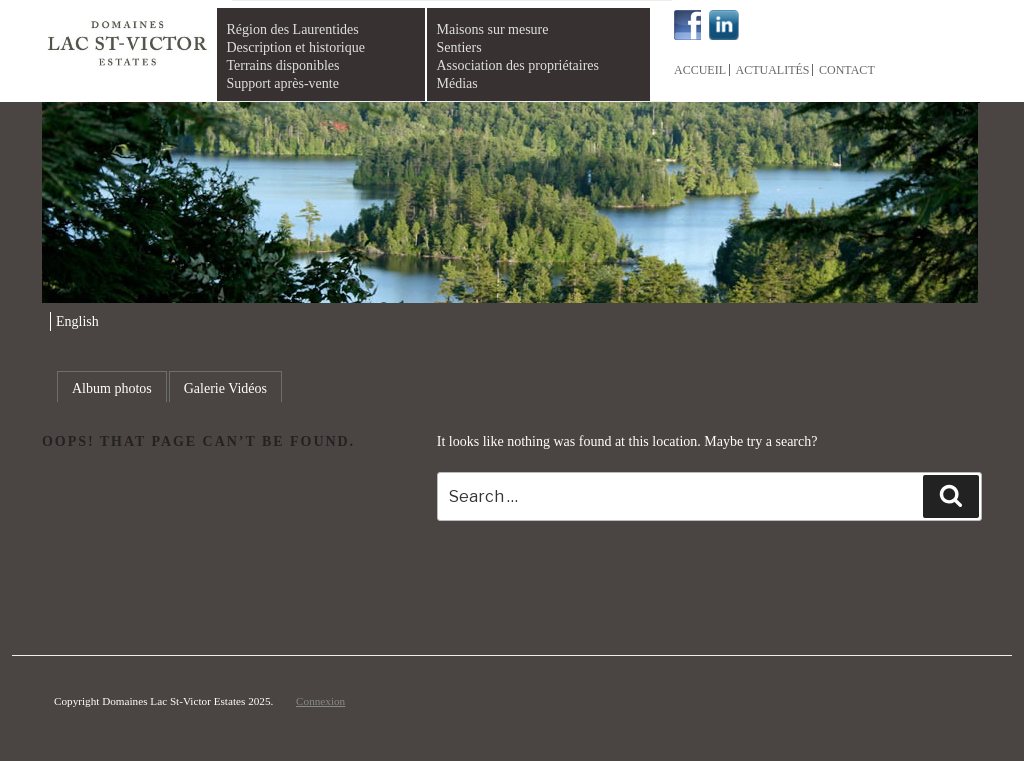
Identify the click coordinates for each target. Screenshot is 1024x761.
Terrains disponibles (283, 65)
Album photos (112, 388)
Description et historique (296, 47)
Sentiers (459, 47)
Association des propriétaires (518, 65)
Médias (457, 83)
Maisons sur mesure (493, 29)
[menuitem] (74, 321)
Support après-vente (283, 83)
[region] (511, 203)
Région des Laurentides (293, 29)
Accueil (700, 70)
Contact (847, 70)
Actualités (773, 70)
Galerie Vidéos (225, 388)
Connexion (320, 701)
